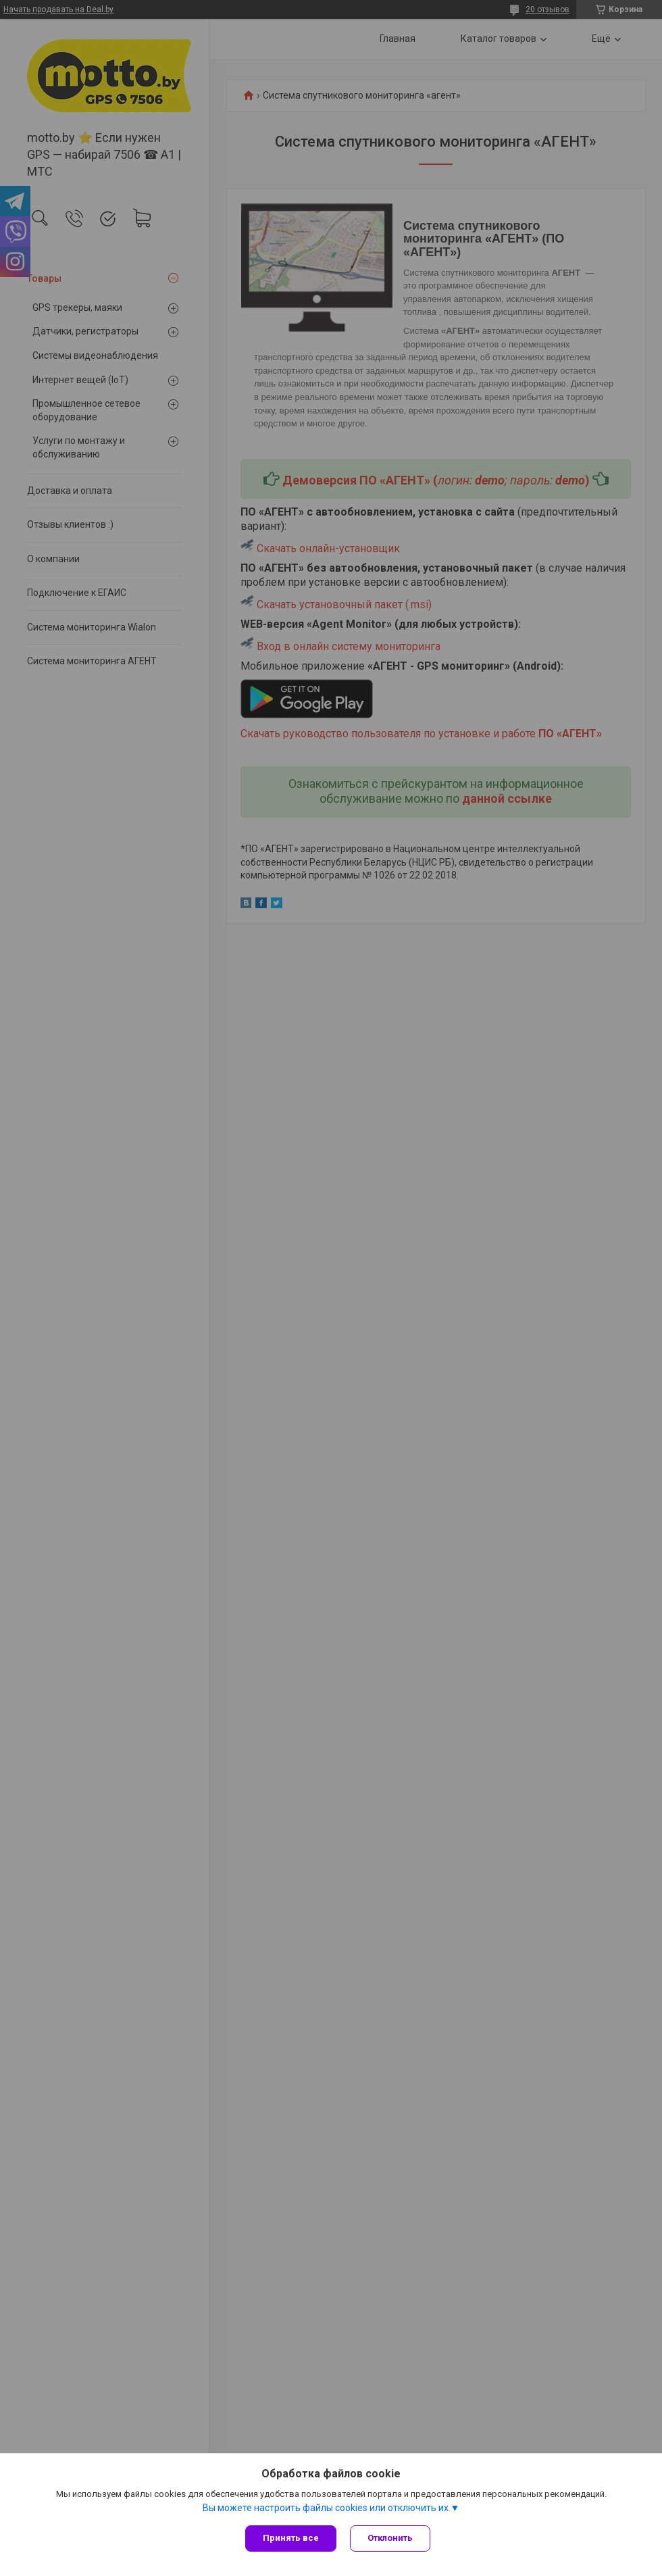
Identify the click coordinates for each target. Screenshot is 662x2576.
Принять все (291, 2538)
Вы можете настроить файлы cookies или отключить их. (327, 2507)
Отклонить (390, 2538)
